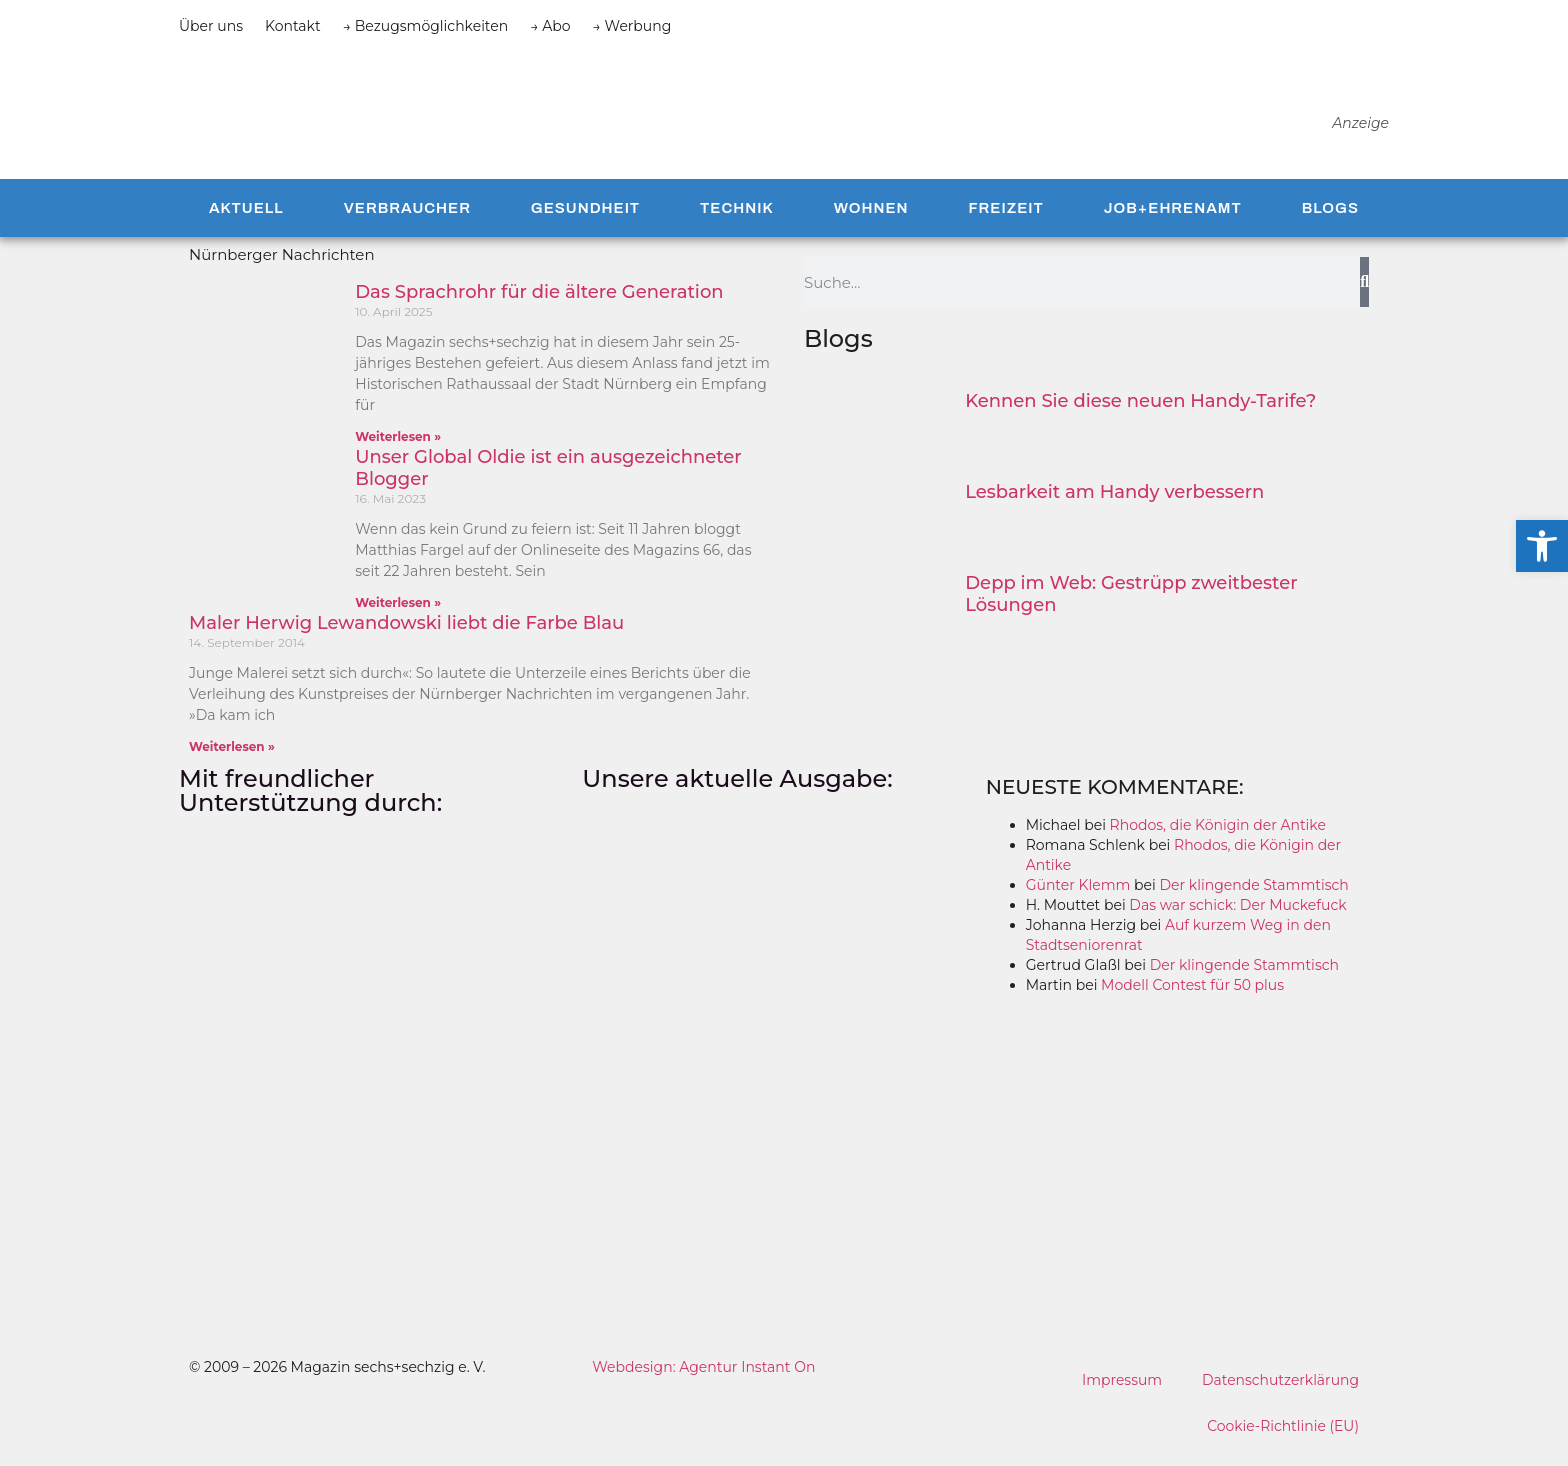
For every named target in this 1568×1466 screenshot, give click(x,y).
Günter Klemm (1078, 899)
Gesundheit (585, 221)
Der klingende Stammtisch (1253, 899)
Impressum (1121, 1394)
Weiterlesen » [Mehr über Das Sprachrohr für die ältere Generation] (398, 450)
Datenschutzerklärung (1280, 1394)
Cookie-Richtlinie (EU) (1282, 1440)
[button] (1542, 546)
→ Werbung (632, 26)
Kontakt (293, 26)
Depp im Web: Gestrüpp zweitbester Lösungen (1131, 608)
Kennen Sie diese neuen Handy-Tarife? (1140, 415)
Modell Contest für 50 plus (1192, 999)
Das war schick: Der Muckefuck (1237, 919)
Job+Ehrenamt (1173, 221)
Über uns (211, 26)
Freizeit (1005, 221)
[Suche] (1364, 296)
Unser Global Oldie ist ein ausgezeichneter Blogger (548, 482)
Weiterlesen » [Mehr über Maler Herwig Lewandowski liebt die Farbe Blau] (232, 760)
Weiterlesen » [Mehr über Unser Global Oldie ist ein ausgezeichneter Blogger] (398, 616)
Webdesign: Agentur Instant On (703, 1381)
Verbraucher (407, 221)
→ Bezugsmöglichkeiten (426, 26)
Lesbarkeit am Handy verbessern (1114, 506)
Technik (737, 221)
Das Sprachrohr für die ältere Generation (539, 306)
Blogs (1330, 221)
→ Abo (550, 26)
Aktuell (246, 221)
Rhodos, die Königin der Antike (1218, 839)
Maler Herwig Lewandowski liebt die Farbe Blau (406, 637)
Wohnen (871, 221)
